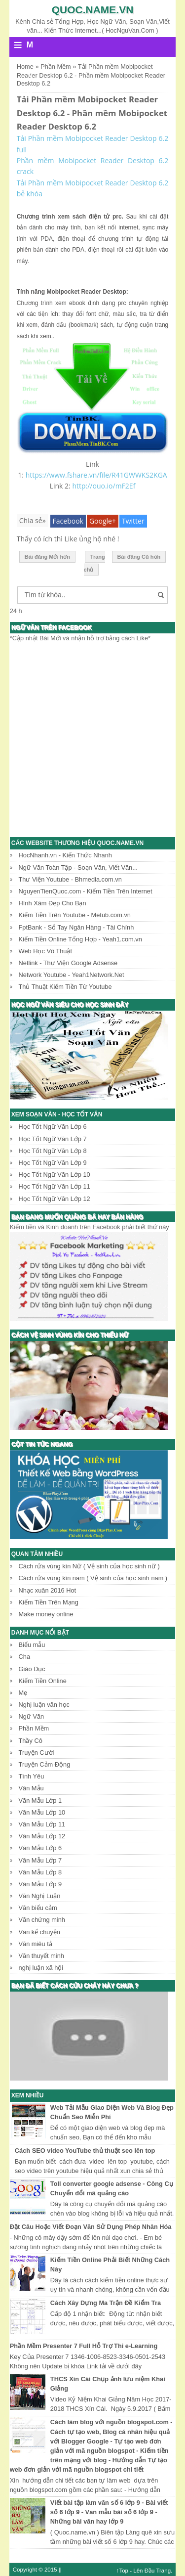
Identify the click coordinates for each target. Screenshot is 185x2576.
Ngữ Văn (31, 1716)
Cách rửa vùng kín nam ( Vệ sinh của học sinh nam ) (93, 1578)
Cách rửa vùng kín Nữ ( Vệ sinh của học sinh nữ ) (89, 1566)
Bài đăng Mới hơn (47, 557)
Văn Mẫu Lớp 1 (40, 1800)
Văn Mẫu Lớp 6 (40, 1848)
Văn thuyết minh (41, 1955)
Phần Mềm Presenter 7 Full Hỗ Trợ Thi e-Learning (84, 2346)
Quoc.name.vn (93, 9)
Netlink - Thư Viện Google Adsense (68, 963)
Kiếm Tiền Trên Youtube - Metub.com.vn (75, 915)
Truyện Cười (36, 1752)
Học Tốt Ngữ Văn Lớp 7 (53, 1139)
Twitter (133, 521)
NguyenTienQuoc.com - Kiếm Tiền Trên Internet (85, 891)
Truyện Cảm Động (45, 1764)
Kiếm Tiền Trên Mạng (48, 1602)
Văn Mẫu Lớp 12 (42, 1836)
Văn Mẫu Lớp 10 (42, 1812)
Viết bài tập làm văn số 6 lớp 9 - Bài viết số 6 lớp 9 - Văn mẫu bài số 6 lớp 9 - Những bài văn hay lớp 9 (109, 2512)
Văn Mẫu (31, 1788)
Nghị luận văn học (44, 1704)
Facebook (68, 521)
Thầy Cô (30, 1740)
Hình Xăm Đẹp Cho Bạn (52, 903)
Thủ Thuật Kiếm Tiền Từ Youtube (65, 986)
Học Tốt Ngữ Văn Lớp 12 (54, 1198)
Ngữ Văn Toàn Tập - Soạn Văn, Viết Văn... (78, 867)
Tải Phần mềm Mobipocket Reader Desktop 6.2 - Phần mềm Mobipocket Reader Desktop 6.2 (92, 112)
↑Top (122, 2571)
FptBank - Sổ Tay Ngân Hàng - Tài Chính (76, 927)
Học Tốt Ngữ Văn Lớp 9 (53, 1162)
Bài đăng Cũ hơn (139, 557)
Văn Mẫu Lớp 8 (40, 1872)
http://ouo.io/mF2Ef (103, 485)
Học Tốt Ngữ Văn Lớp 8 (53, 1151)
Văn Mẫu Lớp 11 (42, 1824)
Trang (163, 2571)
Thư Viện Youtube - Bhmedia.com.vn (70, 879)
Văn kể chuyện (39, 1932)
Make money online (46, 1614)
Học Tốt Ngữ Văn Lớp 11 (54, 1186)
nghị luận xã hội (41, 1967)
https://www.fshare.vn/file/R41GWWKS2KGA (96, 475)
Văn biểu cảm (38, 1907)
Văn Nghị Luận (40, 1896)
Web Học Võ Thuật (45, 951)
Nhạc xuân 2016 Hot (47, 1590)
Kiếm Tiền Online (43, 1681)
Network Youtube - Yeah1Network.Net (71, 974)
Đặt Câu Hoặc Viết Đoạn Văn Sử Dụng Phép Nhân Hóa (91, 2226)
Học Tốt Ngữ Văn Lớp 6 (53, 1126)
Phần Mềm (34, 1728)
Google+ (102, 521)
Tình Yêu (31, 1776)
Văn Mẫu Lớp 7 (40, 1860)
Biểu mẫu (32, 1644)
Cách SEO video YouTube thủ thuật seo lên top (85, 2150)
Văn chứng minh (42, 1919)
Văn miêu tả (35, 1944)
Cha (24, 1656)
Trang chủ (94, 563)
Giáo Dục (32, 1669)
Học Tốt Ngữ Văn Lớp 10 (54, 1174)
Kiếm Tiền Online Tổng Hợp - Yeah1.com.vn (80, 939)
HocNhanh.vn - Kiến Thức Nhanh (65, 855)
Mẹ (23, 1692)
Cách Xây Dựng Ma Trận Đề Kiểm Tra (105, 2303)
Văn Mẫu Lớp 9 (40, 1884)
